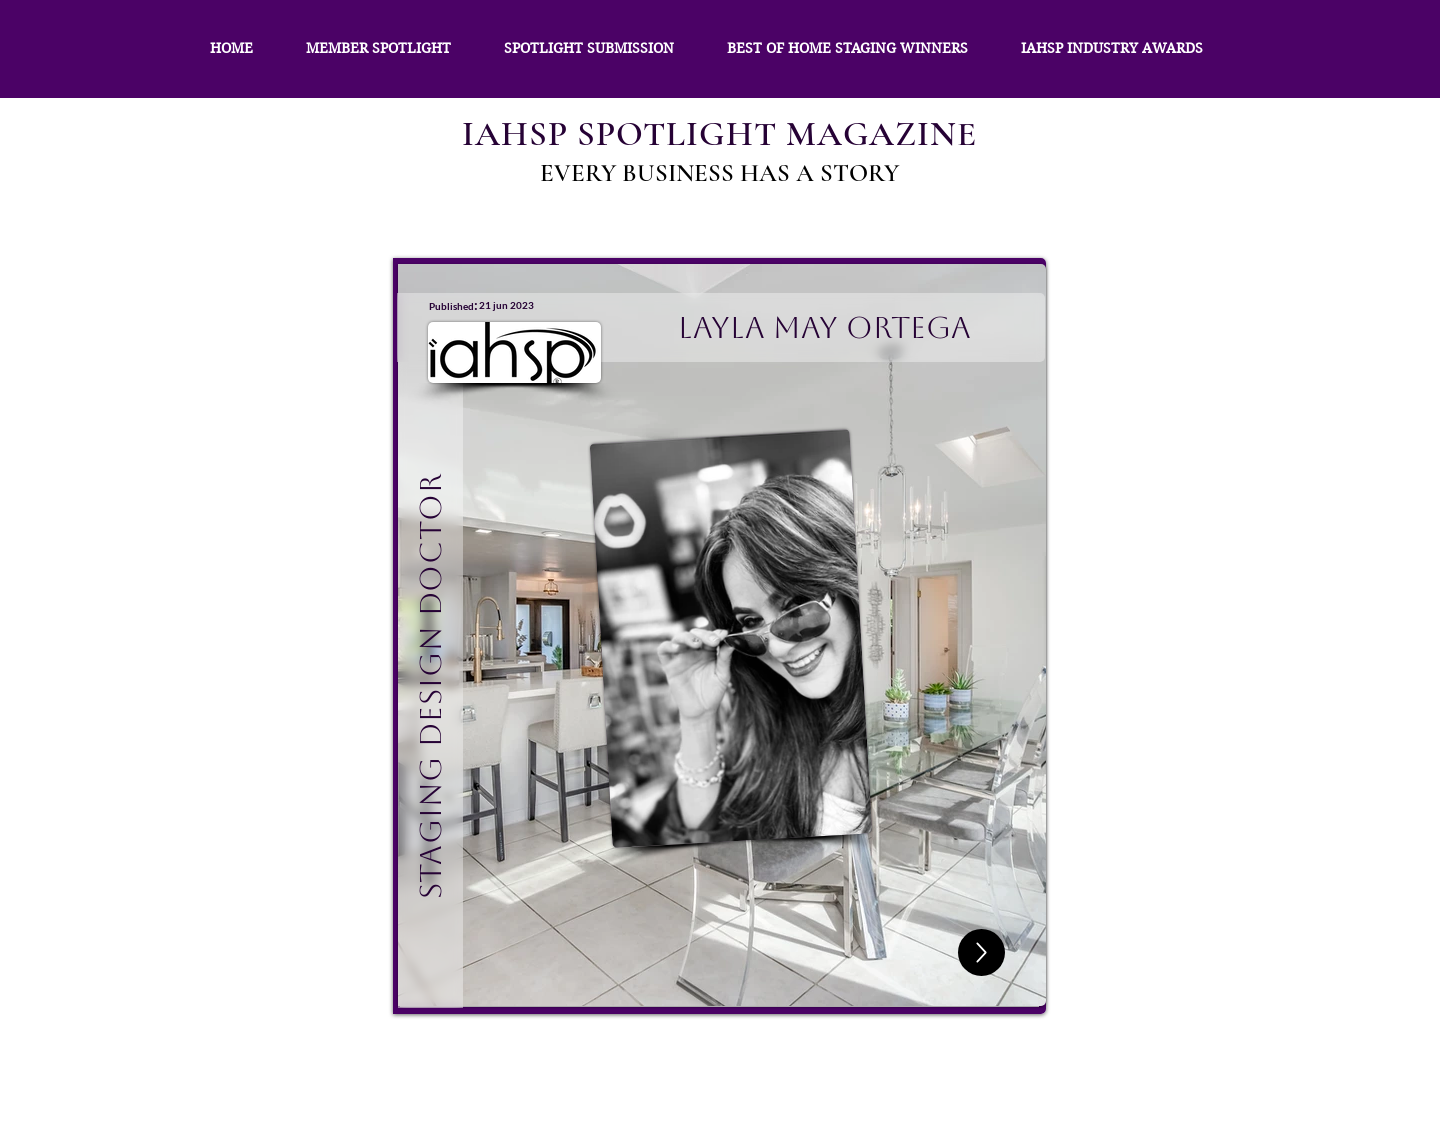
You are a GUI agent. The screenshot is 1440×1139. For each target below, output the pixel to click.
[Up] (981, 952)
